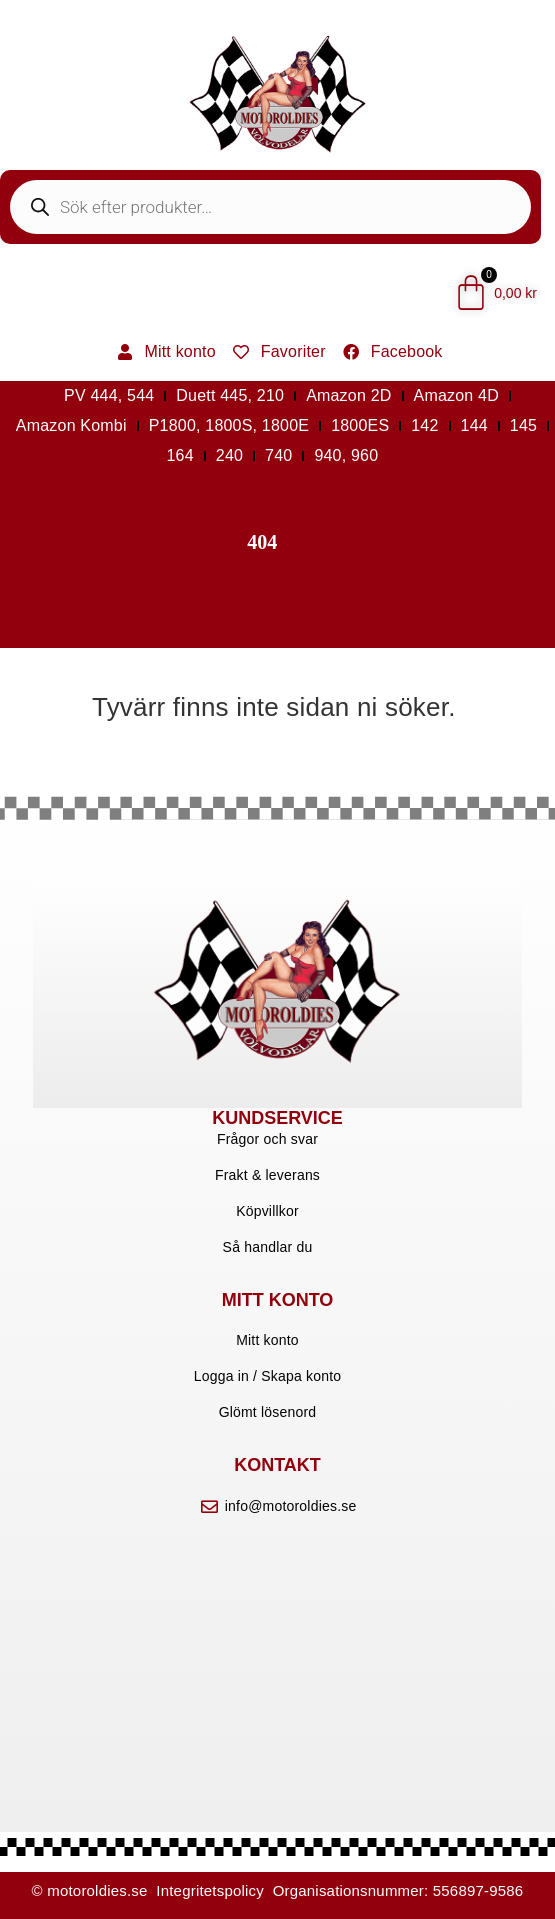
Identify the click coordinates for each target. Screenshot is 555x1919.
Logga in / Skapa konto (268, 1376)
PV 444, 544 (109, 395)
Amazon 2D (348, 395)
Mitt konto (267, 1340)
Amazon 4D (456, 395)
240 (229, 455)
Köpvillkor (267, 1211)
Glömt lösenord (268, 1412)
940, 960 (346, 455)
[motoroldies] (277, 1634)
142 (424, 425)
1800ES (360, 425)
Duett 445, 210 (230, 395)
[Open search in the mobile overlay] (270, 207)
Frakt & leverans (267, 1175)
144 (474, 425)
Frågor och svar (267, 1139)
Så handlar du (268, 1247)
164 (180, 455)
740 (278, 455)
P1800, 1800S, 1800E (229, 425)
